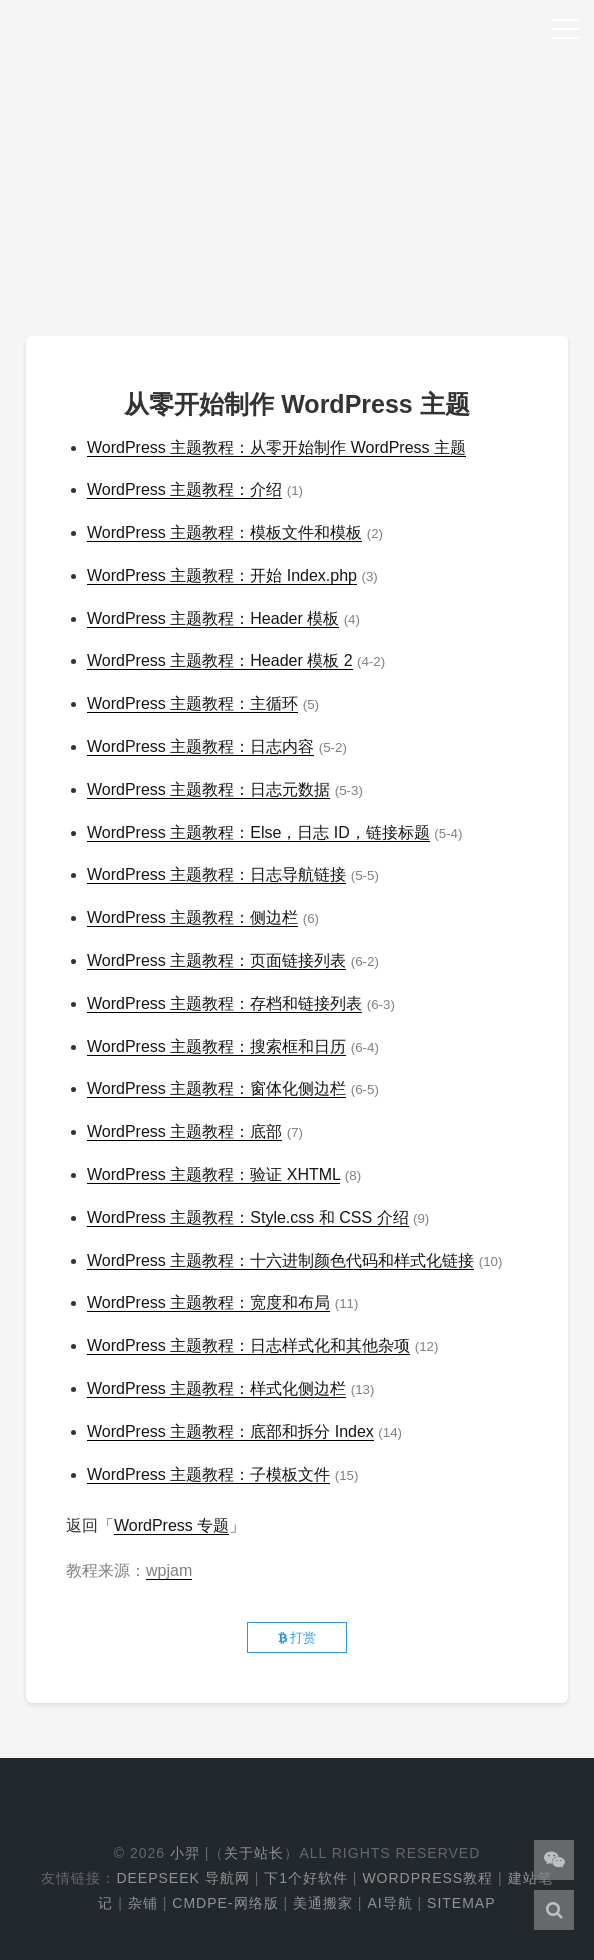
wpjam (169, 1570)
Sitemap (461, 1903)
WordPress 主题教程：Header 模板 (213, 618)
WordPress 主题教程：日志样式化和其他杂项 (248, 1345)
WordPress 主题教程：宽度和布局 (208, 1302)
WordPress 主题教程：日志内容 (200, 746)
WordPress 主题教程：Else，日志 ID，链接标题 (258, 832)
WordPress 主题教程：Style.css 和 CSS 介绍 (248, 1217)
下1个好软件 (306, 1878)
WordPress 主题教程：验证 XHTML (213, 1174)
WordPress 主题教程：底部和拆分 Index (230, 1431)
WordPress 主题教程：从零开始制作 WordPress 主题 (276, 447)
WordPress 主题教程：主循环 (192, 703)
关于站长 (254, 1853)
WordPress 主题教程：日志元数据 (208, 789)
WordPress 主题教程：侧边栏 (192, 917)
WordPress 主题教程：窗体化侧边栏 (216, 1088)
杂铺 (143, 1903)
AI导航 (389, 1903)
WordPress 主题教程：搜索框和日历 (216, 1046)
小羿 (185, 1853)
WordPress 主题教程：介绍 (184, 489)
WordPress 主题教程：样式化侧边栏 (216, 1388)
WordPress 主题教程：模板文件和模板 (224, 532)
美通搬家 (323, 1903)
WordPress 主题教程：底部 (184, 1131)
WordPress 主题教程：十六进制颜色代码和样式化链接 (280, 1260)
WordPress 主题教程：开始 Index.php (222, 575)
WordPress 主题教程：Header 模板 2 (220, 660)
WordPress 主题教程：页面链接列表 (216, 960)
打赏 (297, 1637)
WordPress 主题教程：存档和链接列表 (224, 1003)
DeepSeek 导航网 (182, 1878)
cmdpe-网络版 (225, 1903)
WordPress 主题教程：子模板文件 (208, 1474)
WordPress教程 (427, 1878)
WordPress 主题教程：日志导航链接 (216, 874)
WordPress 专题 (171, 1525)
